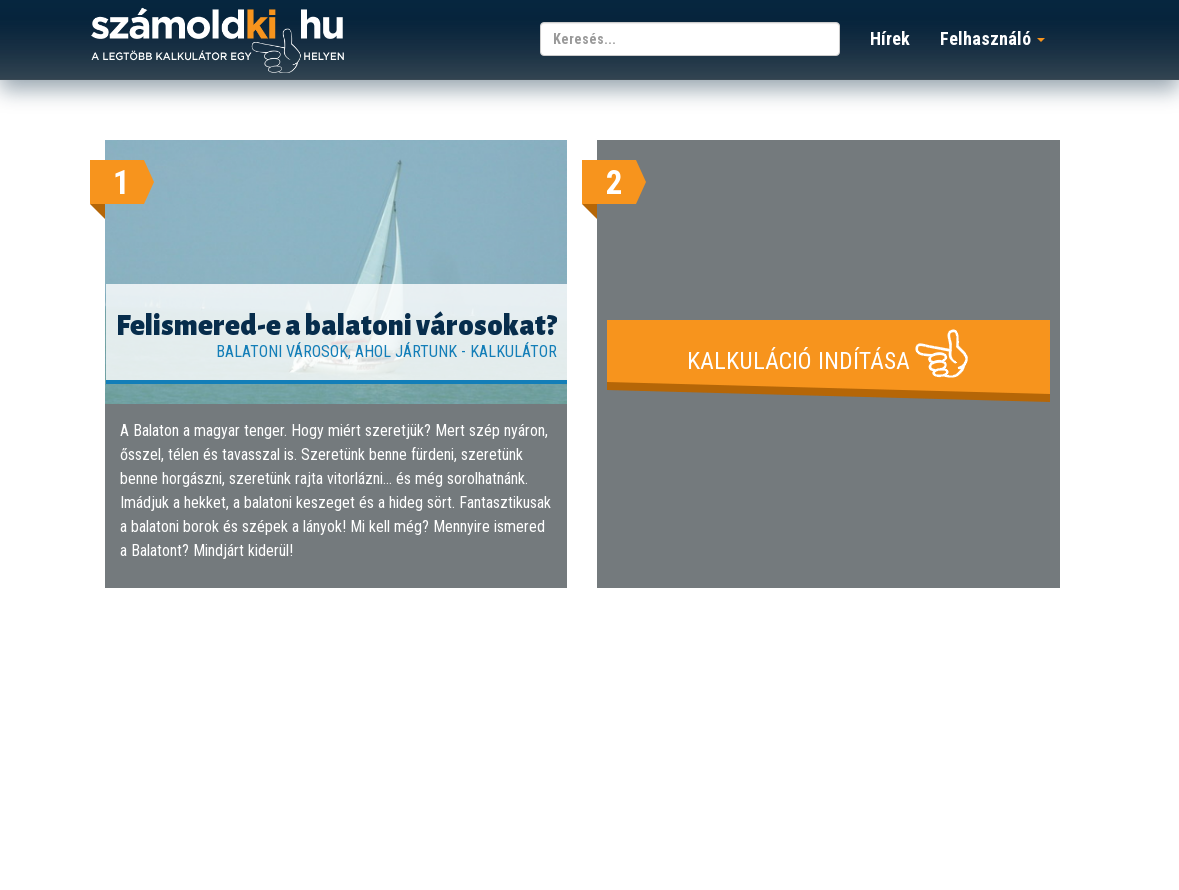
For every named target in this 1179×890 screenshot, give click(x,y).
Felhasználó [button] (992, 38)
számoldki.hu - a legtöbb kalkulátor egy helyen (217, 41)
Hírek (890, 38)
